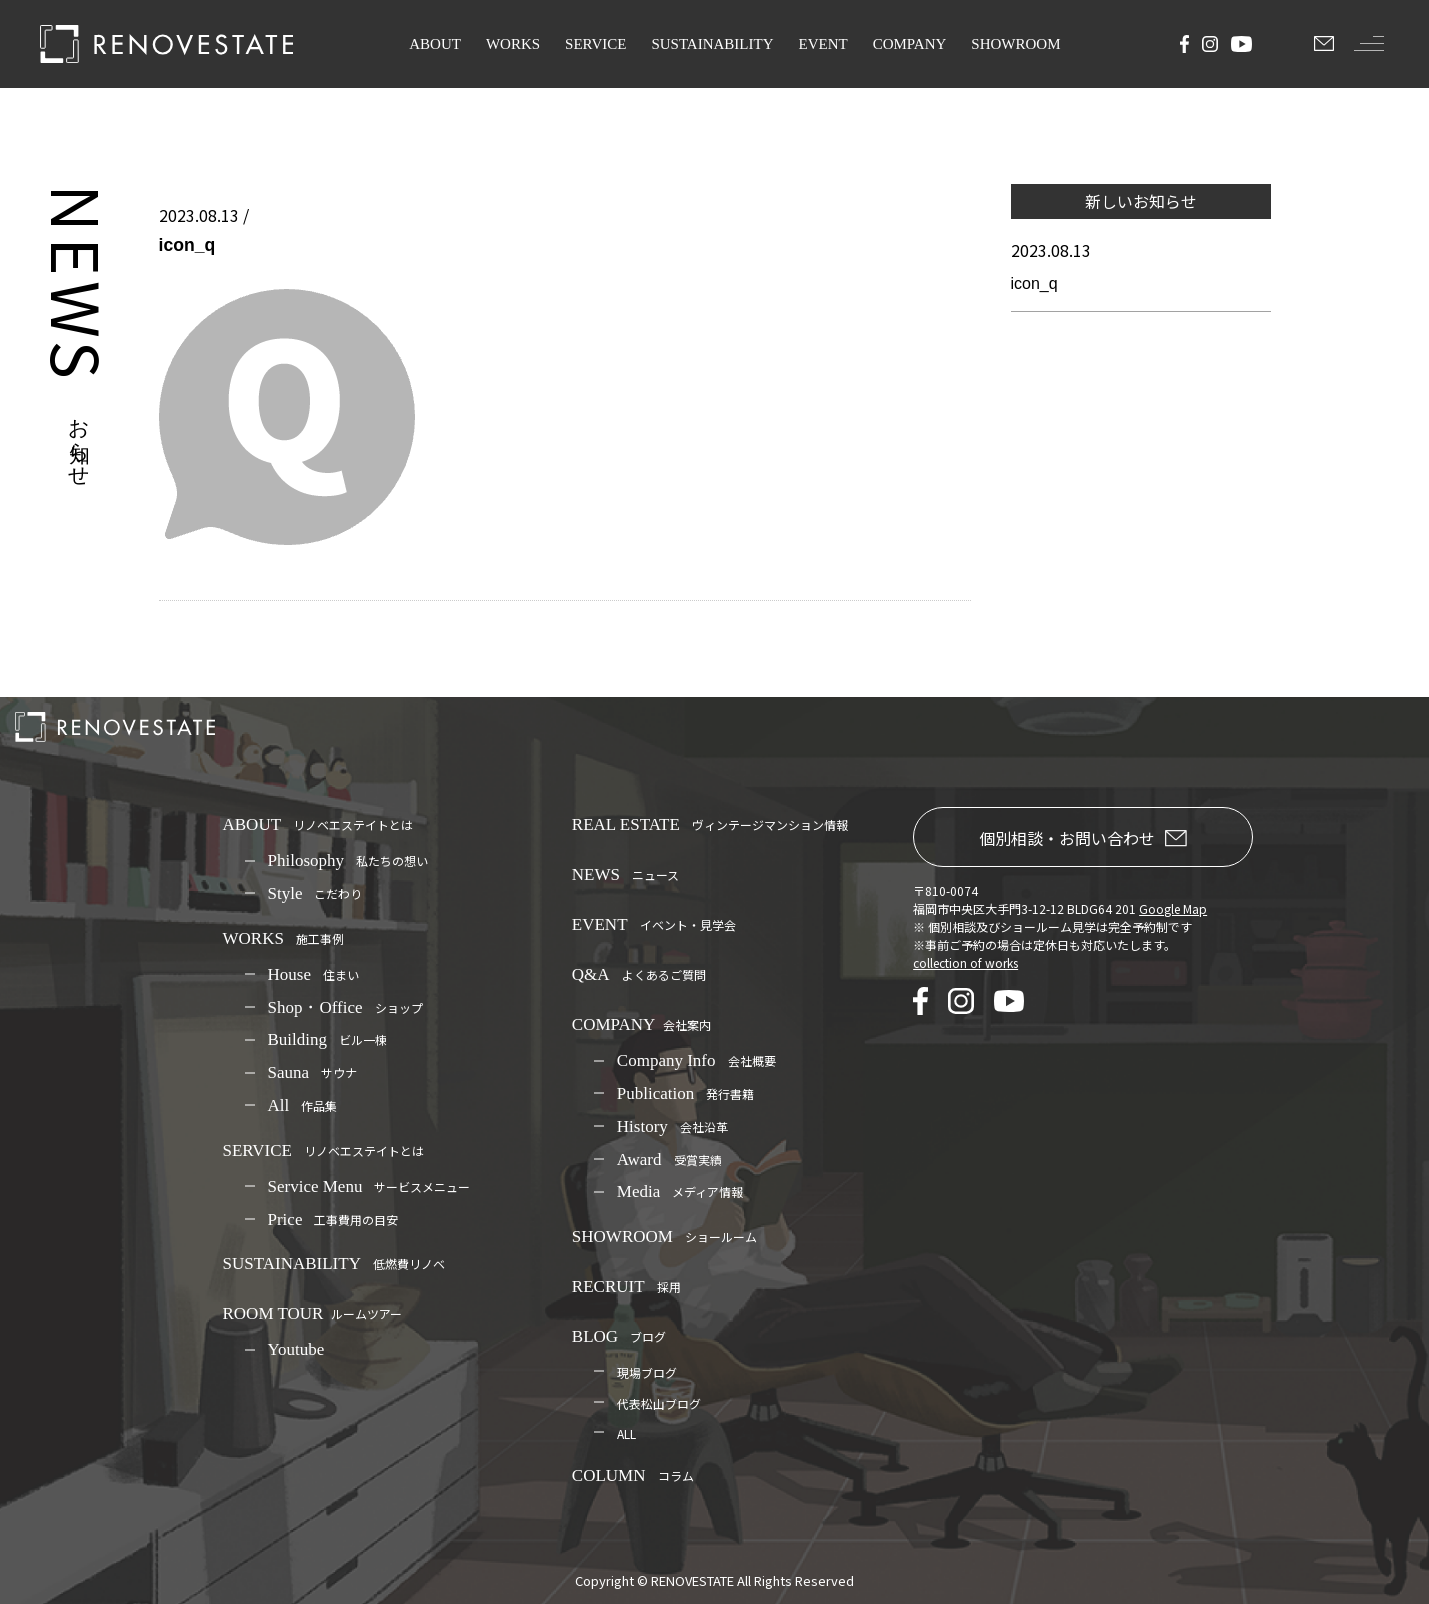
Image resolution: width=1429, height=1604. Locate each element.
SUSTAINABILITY (712, 44)
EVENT (823, 44)
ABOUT (435, 44)
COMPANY (910, 44)
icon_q (1034, 283)
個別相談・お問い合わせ (1083, 838)
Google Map (1173, 908)
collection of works (965, 962)
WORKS (513, 44)
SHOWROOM (1015, 44)
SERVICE (595, 44)
